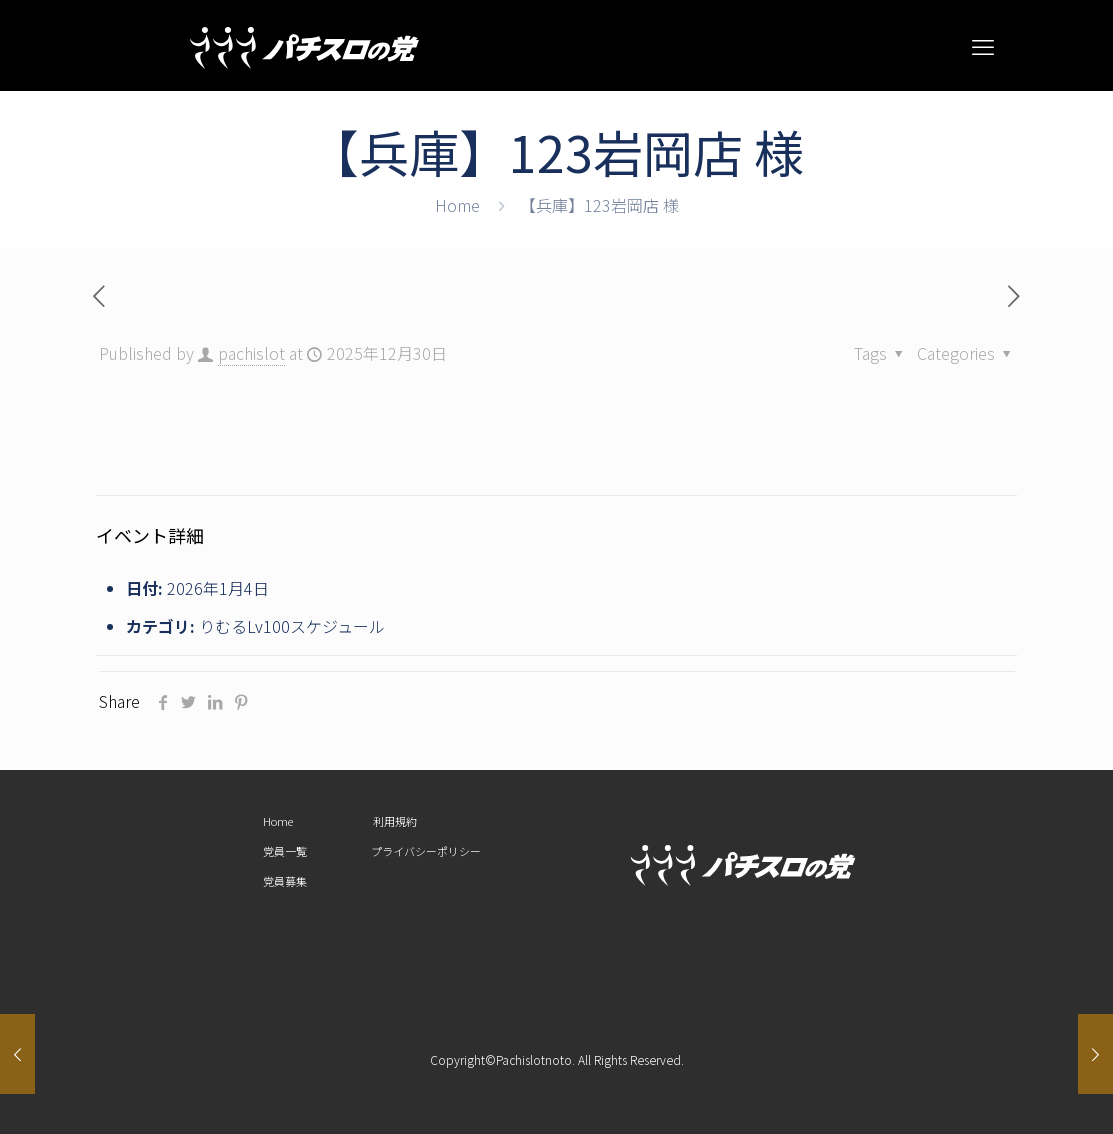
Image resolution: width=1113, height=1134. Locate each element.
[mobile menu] (983, 45)
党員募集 (285, 881)
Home (457, 205)
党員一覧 (285, 851)
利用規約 (395, 821)
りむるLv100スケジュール (292, 626)
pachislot (251, 353)
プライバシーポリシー (426, 851)
